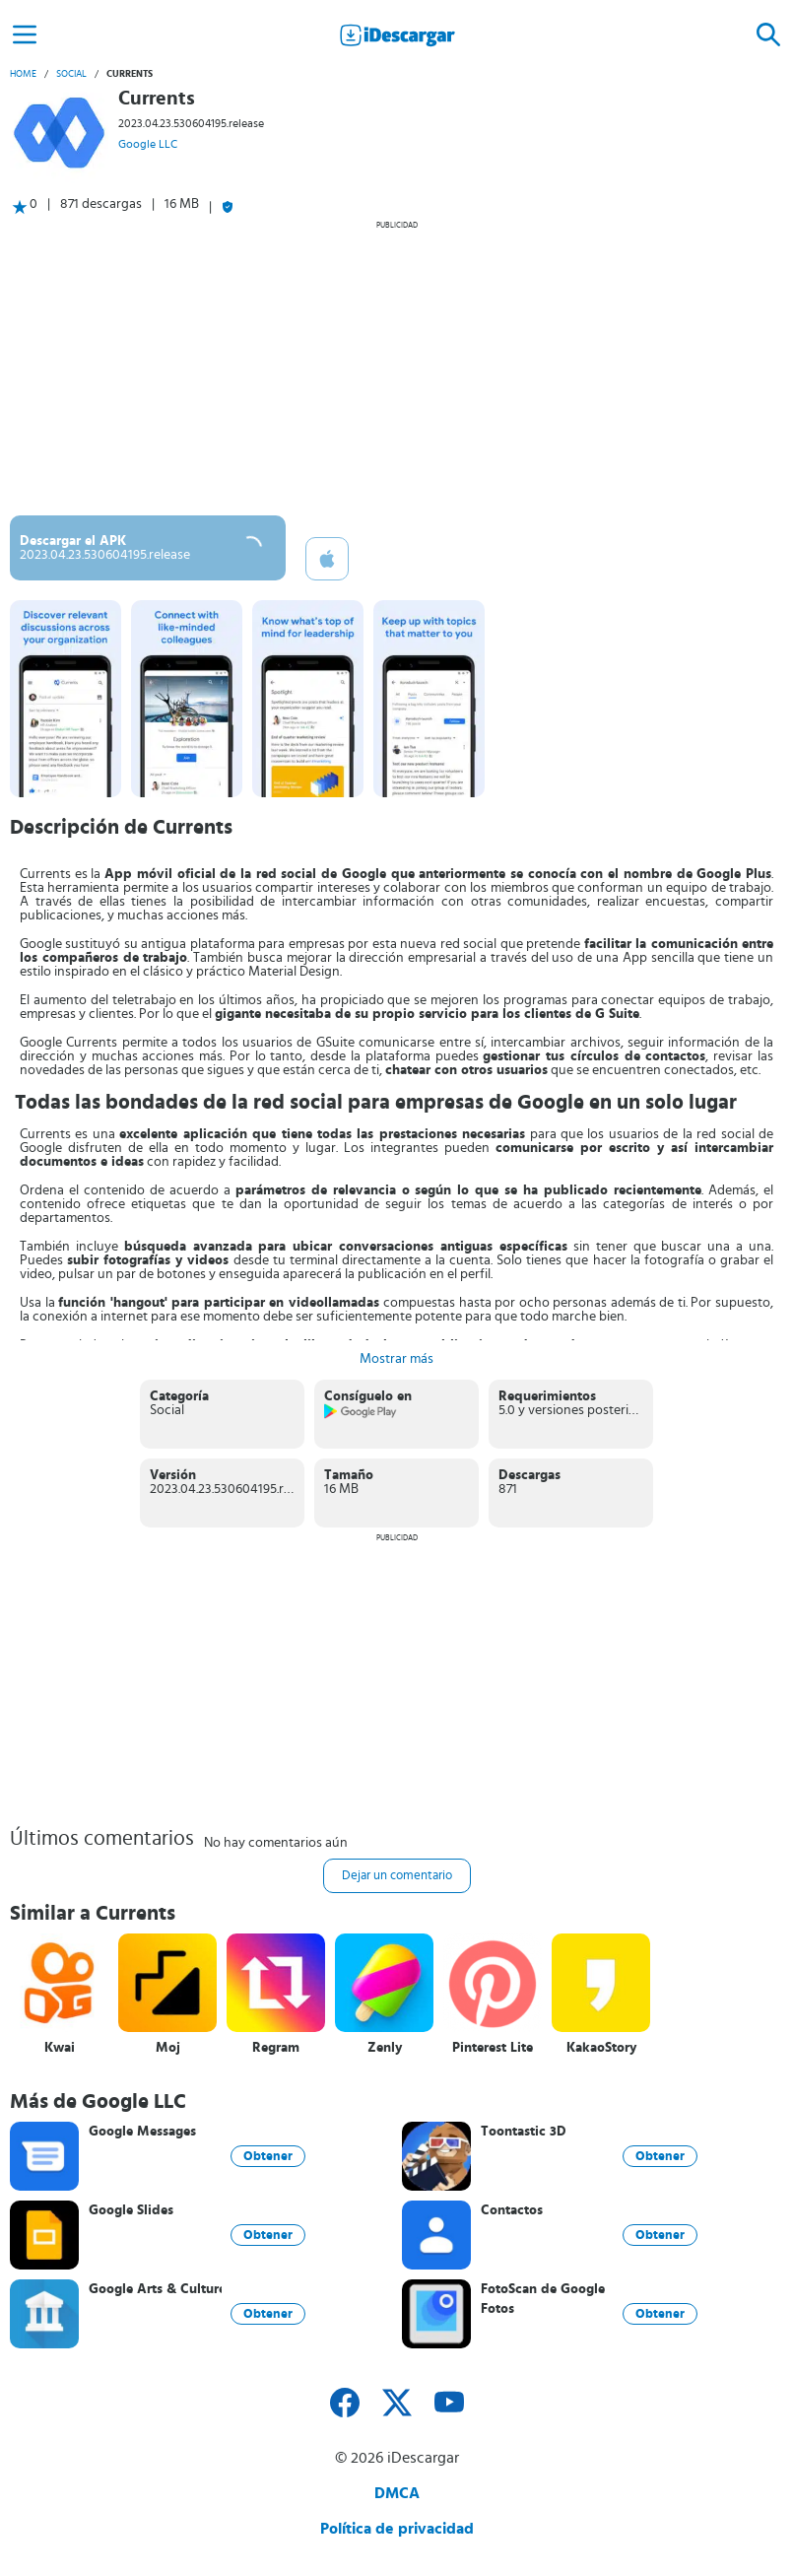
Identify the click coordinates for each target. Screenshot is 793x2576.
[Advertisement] (396, 368)
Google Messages (142, 2131)
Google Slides (131, 2210)
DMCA (397, 2493)
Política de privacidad (397, 2529)
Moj (168, 2048)
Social (71, 74)
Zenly (384, 2048)
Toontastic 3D (523, 2131)
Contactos (512, 2210)
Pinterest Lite (492, 2048)
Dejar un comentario (397, 1875)
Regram (275, 2048)
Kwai (59, 2048)
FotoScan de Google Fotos (543, 2299)
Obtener (268, 2156)
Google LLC (147, 144)
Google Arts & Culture (155, 2289)
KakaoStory (601, 2048)
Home (23, 74)
